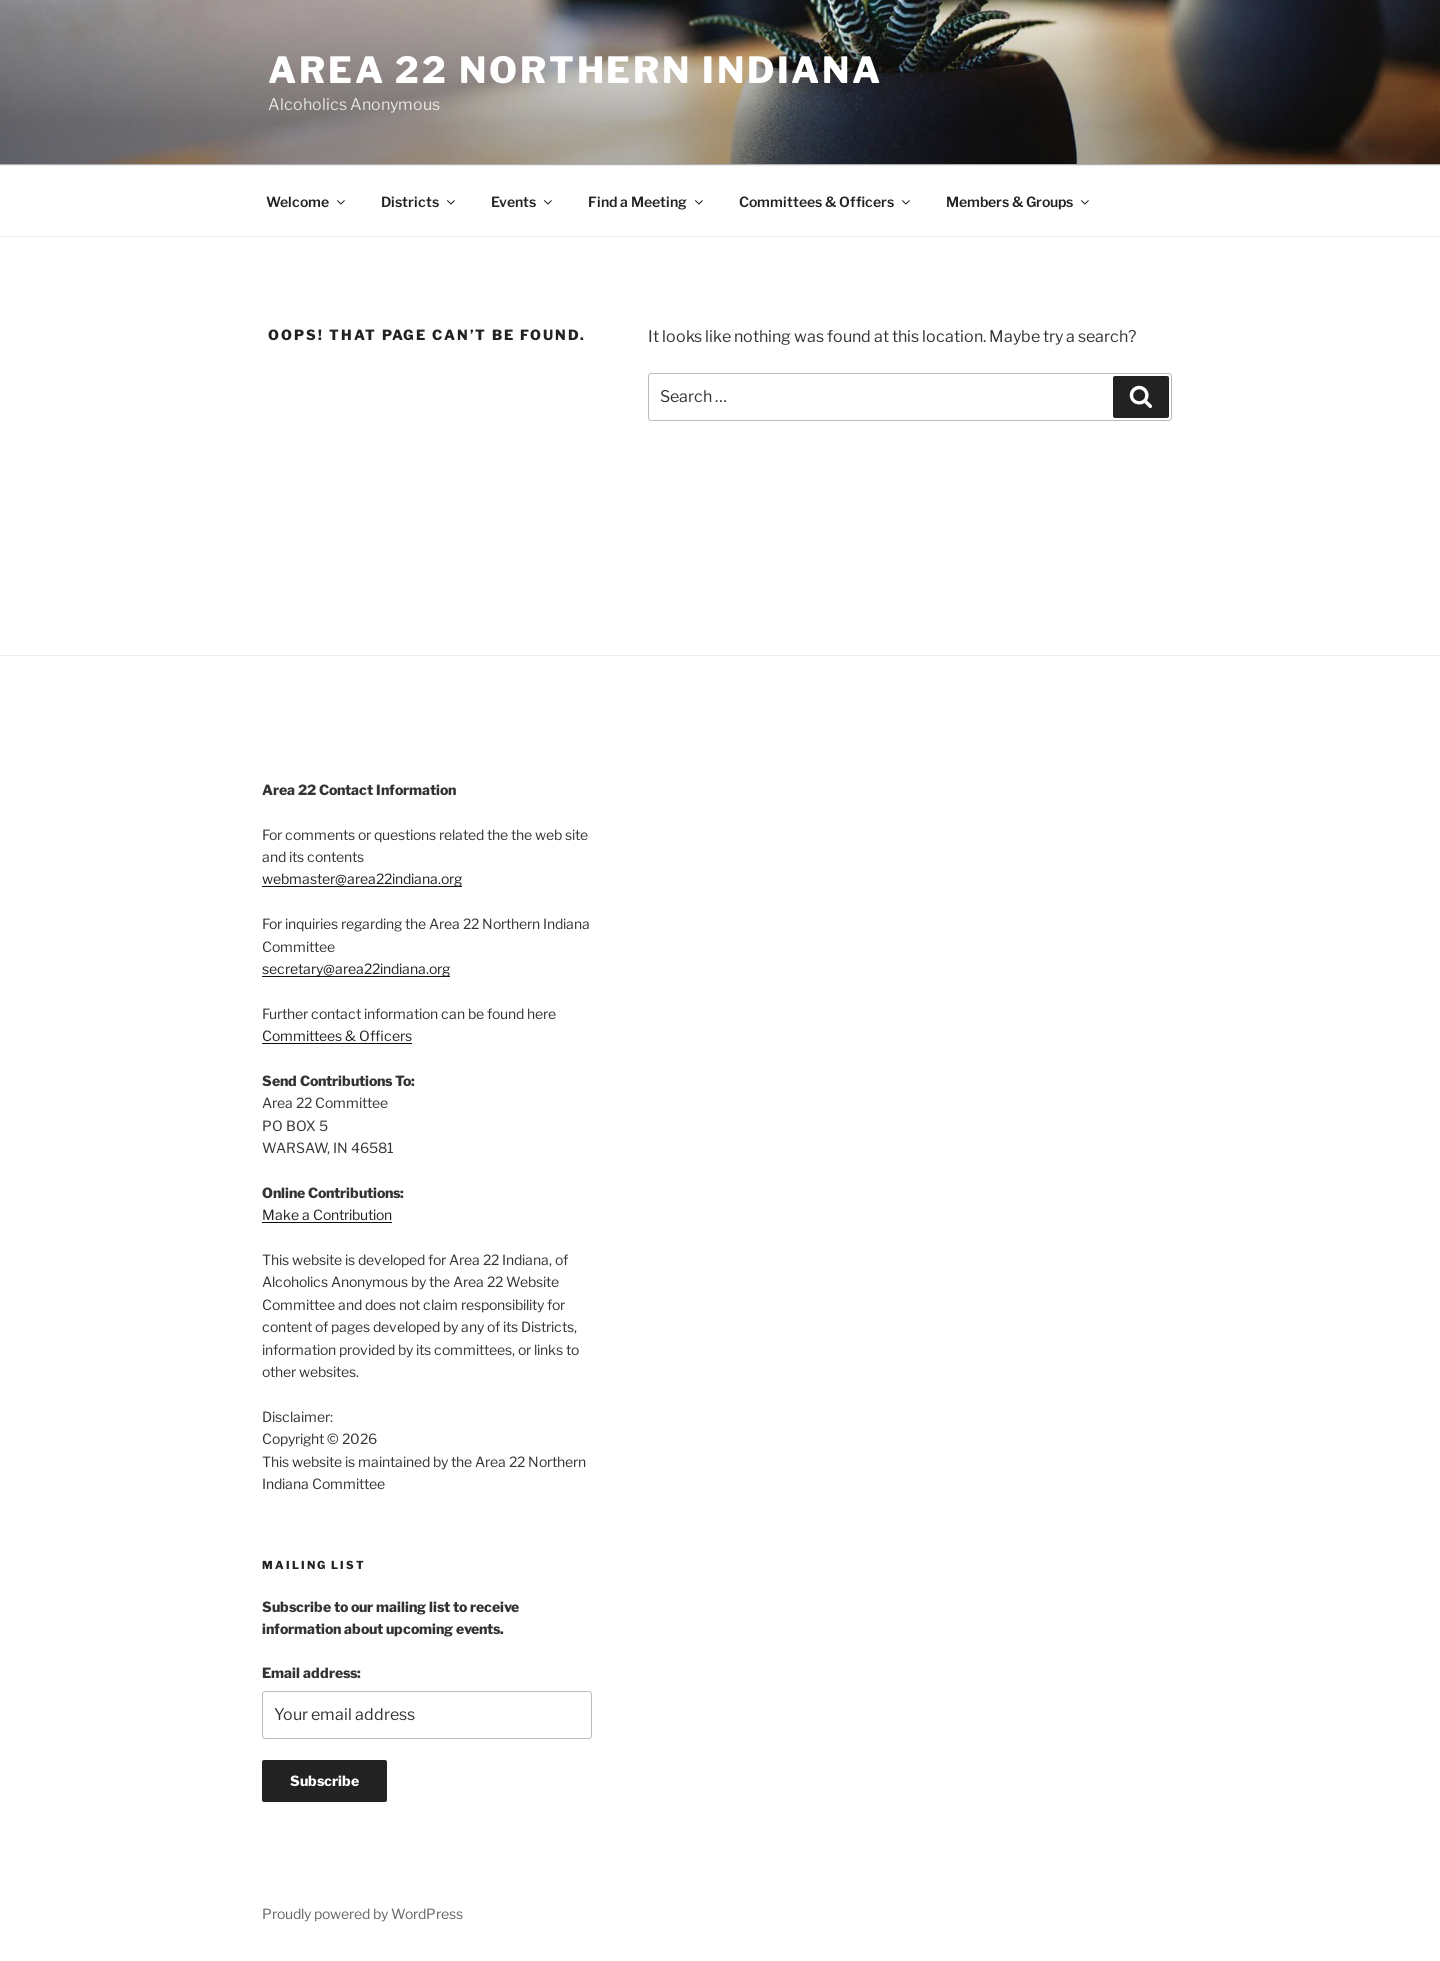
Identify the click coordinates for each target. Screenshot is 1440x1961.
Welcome (307, 201)
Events (523, 201)
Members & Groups (1019, 201)
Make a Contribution (327, 1214)
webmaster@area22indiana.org (362, 878)
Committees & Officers (826, 201)
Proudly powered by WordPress (362, 1913)
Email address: (311, 1672)
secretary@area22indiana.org (356, 968)
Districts (419, 201)
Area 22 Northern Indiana (575, 70)
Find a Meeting (647, 201)
